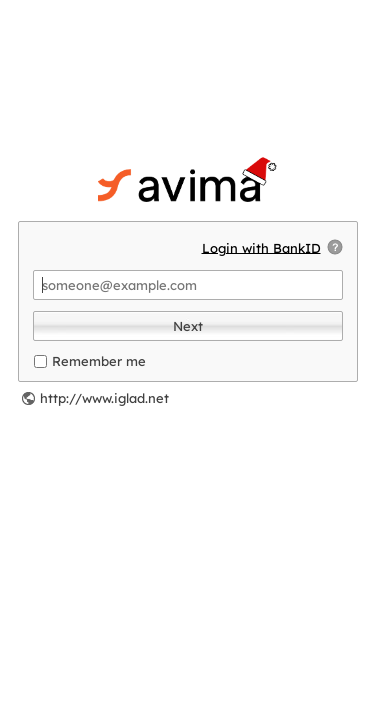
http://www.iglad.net (104, 398)
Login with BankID (261, 247)
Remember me (99, 361)
